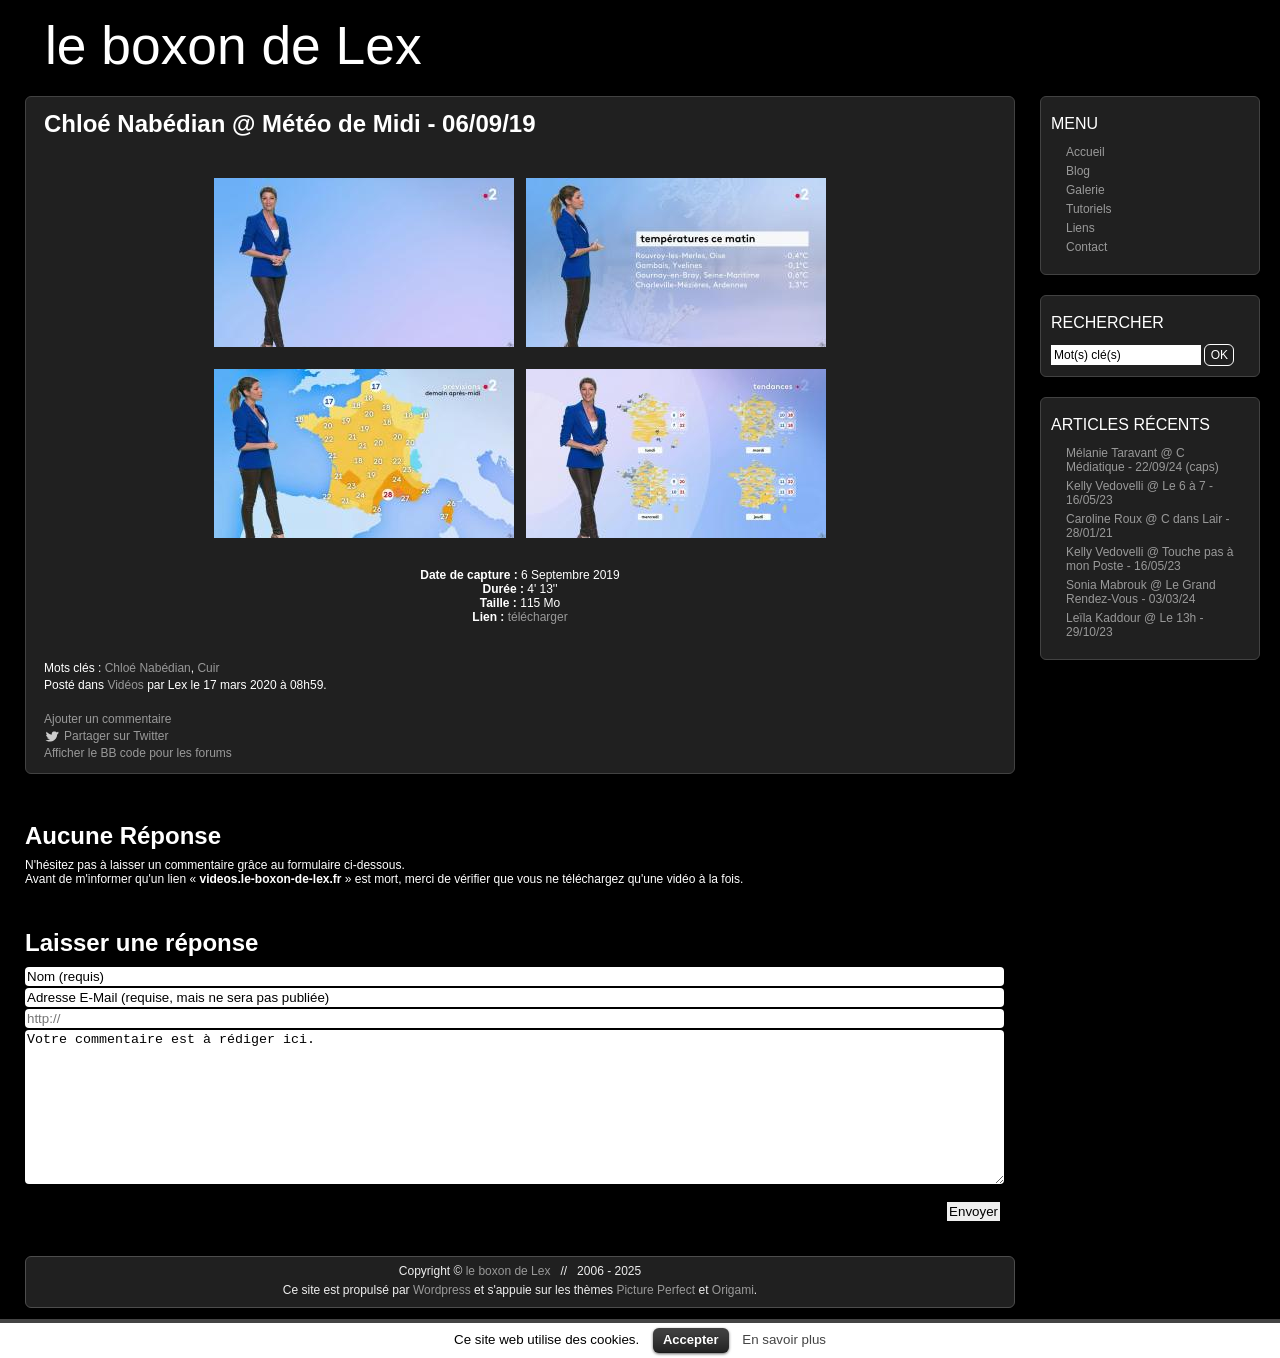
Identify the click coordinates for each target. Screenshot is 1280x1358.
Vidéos (125, 685)
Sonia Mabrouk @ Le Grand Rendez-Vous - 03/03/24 (1141, 592)
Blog (1078, 171)
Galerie (1085, 190)
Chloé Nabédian (148, 668)
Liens (1080, 228)
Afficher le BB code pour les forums (138, 753)
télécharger (538, 617)
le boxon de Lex (233, 45)
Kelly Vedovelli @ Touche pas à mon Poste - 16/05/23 (1149, 559)
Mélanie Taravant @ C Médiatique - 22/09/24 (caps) (1142, 460)
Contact (1086, 247)
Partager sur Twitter (116, 736)
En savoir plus (784, 1339)
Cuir (208, 668)
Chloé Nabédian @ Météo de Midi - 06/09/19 (290, 123)
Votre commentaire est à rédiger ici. (514, 1122)
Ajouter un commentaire (107, 719)
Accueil (1085, 152)
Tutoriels (1089, 209)
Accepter (691, 1339)
